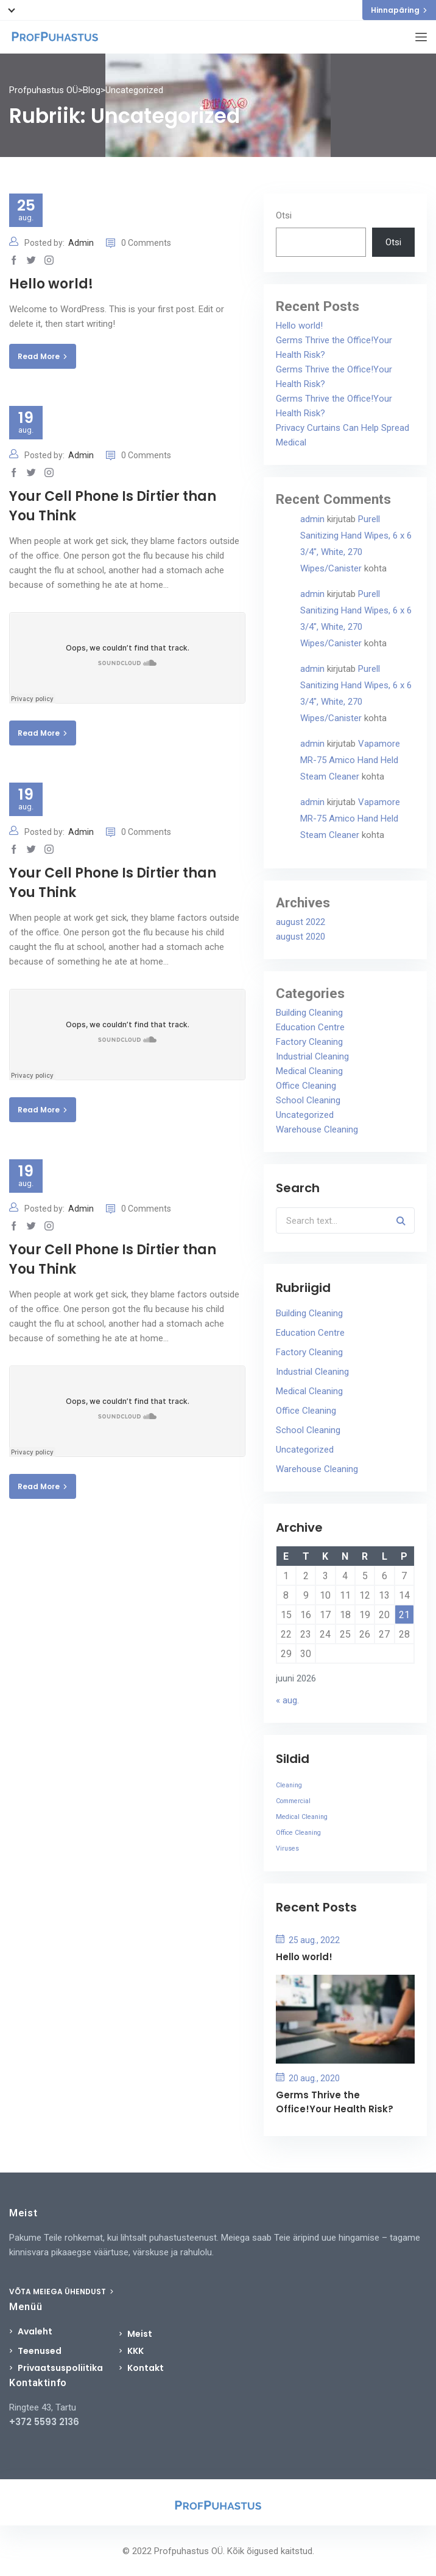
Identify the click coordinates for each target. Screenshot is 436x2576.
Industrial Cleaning (312, 1056)
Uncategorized (305, 1114)
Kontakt (145, 2368)
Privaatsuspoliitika (60, 2368)
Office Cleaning (306, 1085)
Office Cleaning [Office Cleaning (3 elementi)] (298, 1833)
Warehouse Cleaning (317, 1129)
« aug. (287, 1700)
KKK (135, 2351)
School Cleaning (308, 1100)
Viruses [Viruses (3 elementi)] (287, 1848)
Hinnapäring (399, 10)
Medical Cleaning (309, 1071)
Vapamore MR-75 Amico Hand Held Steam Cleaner (350, 760)
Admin (81, 243)
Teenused (40, 2351)
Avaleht (35, 2331)
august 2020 (300, 936)
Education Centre (310, 1027)
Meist (139, 2334)
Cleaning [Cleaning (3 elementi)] (289, 1785)
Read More (43, 356)
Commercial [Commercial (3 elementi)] (293, 1801)
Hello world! (51, 283)
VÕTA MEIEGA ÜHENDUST (61, 2291)
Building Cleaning (309, 1012)
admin (312, 519)
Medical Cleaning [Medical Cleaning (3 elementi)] (302, 1817)
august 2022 (300, 921)
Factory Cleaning (309, 1041)
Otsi (284, 215)
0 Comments (138, 243)
